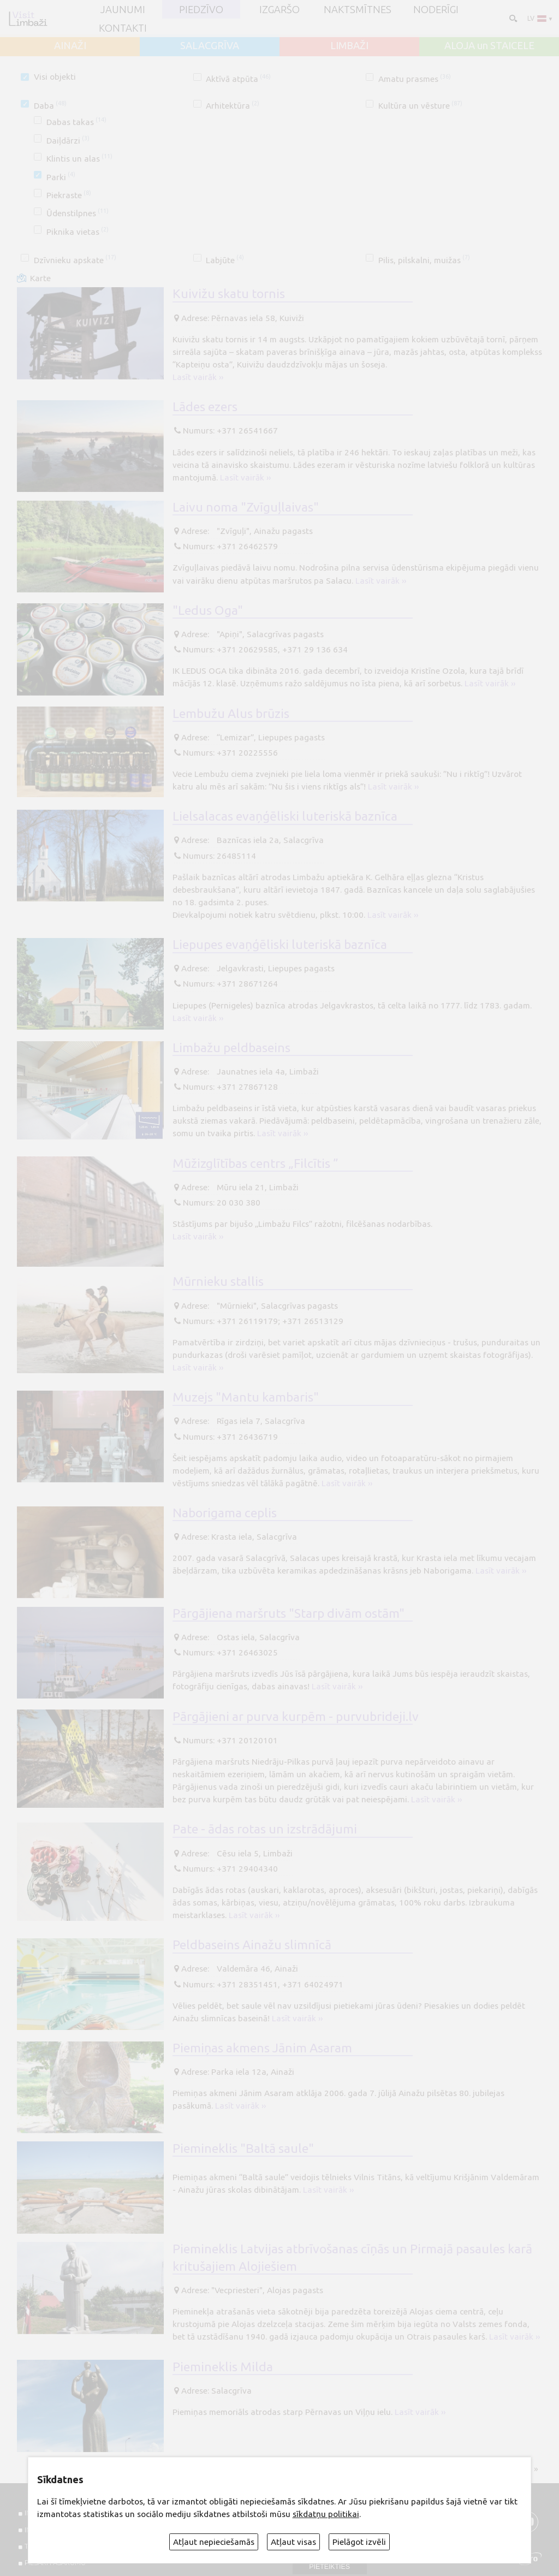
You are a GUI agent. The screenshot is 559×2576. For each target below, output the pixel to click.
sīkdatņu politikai (326, 2514)
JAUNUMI (122, 9)
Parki (60, 177)
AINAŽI (70, 45)
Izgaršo (279, 9)
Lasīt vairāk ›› (198, 377)
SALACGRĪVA (209, 45)
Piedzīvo (201, 9)
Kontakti (123, 28)
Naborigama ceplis (225, 1512)
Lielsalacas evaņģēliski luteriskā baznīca (285, 816)
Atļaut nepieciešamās (213, 2542)
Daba (50, 105)
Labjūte (225, 260)
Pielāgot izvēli (359, 2542)
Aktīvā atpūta (238, 79)
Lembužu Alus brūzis (231, 713)
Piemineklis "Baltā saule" (243, 2148)
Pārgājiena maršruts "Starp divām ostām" (289, 1613)
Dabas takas (76, 122)
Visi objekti (55, 76)
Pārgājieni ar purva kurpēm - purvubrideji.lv (296, 1716)
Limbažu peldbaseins (231, 1047)
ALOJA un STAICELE (489, 45)
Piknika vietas (77, 231)
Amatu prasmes (414, 79)
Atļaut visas (293, 2542)
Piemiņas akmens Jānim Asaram (262, 2047)
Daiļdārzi (68, 140)
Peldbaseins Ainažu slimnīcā (252, 1944)
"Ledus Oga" (208, 610)
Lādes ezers (205, 406)
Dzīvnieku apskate (75, 260)
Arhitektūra (232, 105)
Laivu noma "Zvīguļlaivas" (246, 507)
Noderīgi (436, 9)
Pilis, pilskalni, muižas (424, 260)
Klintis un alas (79, 158)
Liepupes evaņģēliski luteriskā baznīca (280, 944)
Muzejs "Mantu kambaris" (246, 1397)
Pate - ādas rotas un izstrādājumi (265, 1828)
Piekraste (68, 195)
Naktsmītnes (357, 9)
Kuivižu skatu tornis (229, 293)
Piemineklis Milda (223, 2366)
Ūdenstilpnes (77, 213)
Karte (40, 278)
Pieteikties (329, 2567)
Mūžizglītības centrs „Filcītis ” (255, 1163)
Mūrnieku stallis (218, 1281)
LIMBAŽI (349, 45)
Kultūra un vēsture (420, 105)
